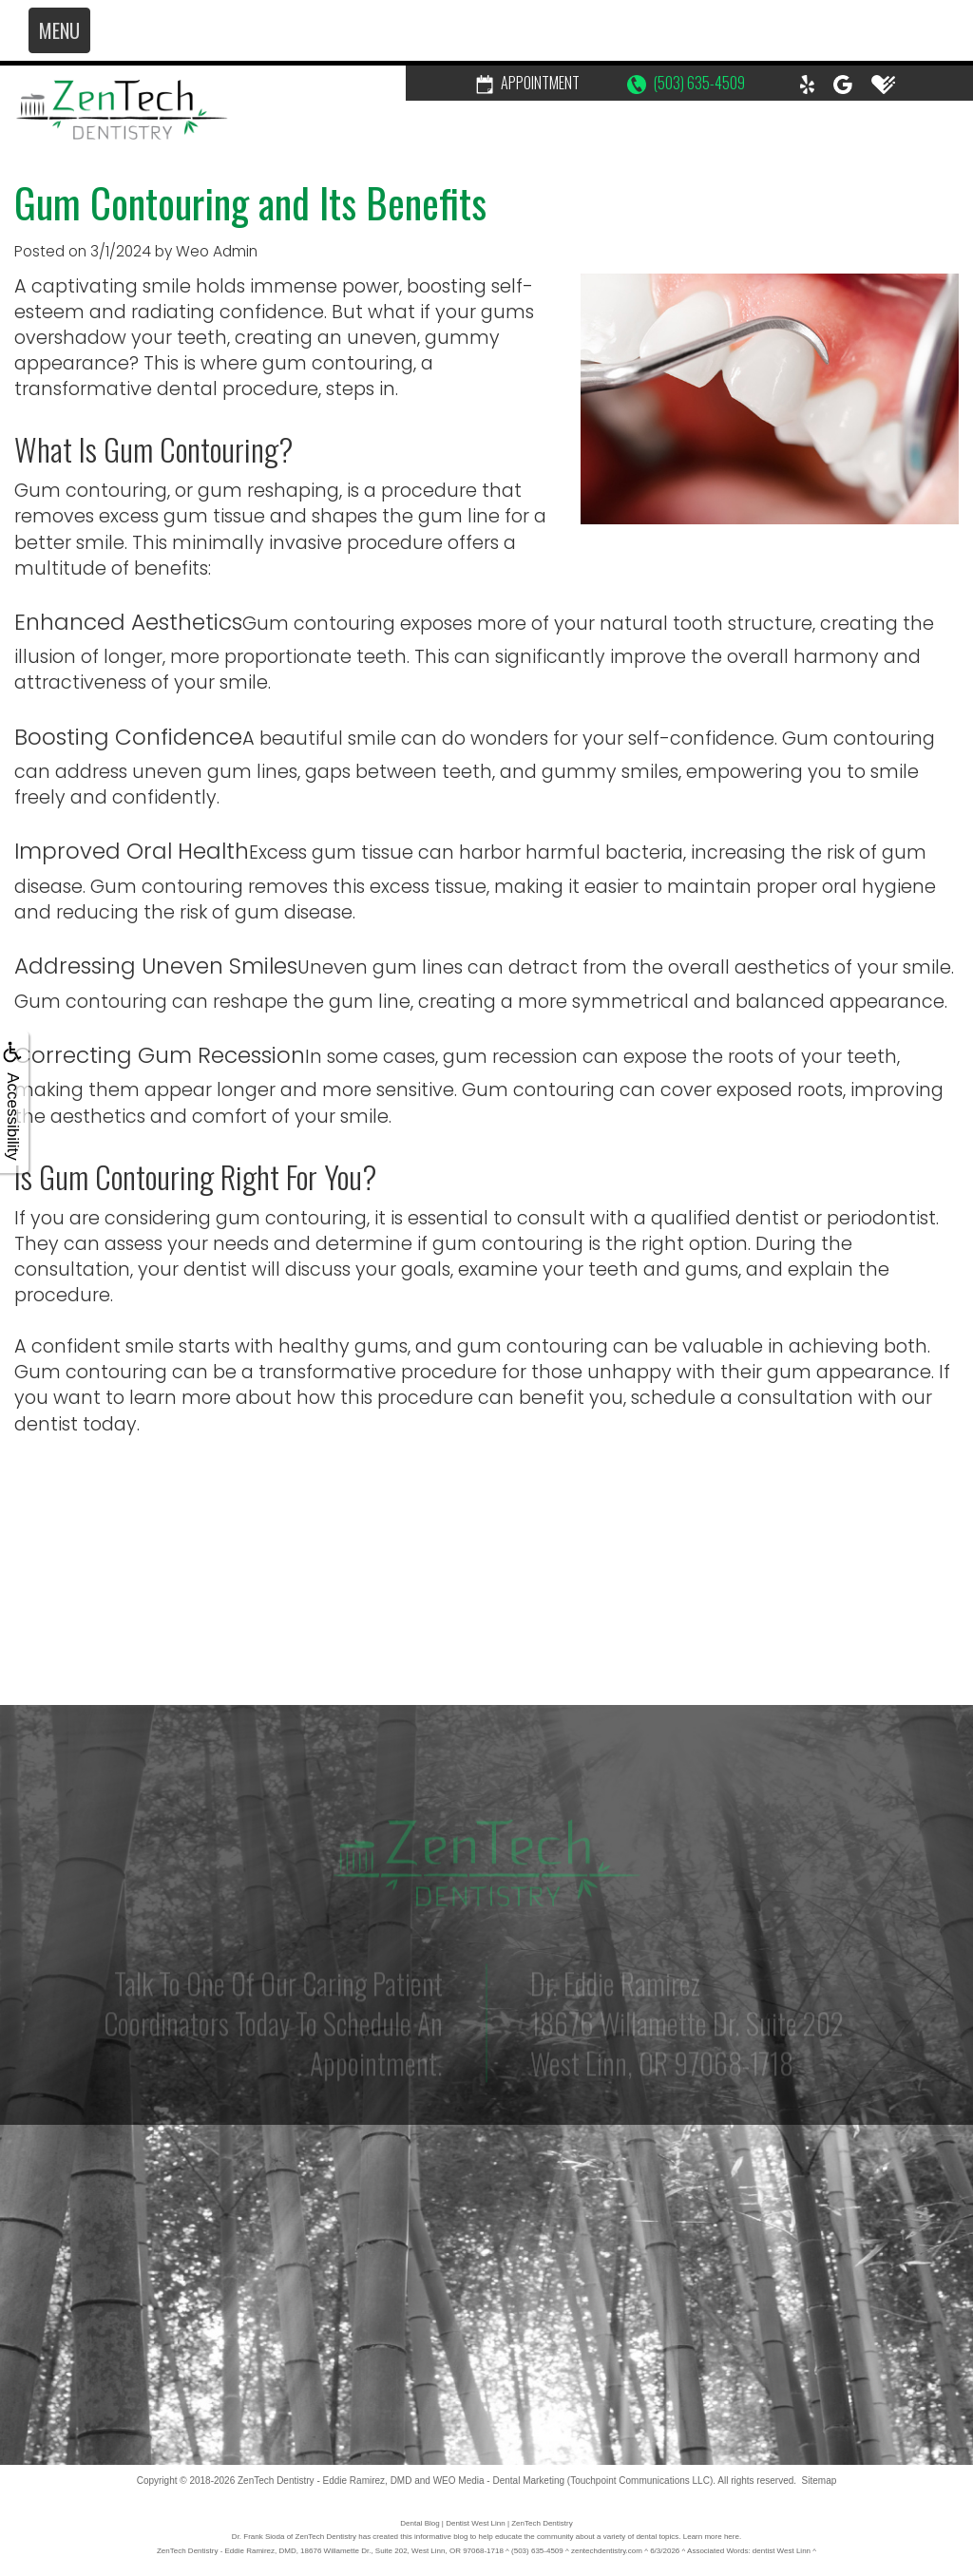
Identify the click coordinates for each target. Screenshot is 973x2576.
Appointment (528, 82)
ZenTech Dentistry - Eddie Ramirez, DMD (324, 2480)
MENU (59, 30)
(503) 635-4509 (686, 82)
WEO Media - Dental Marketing (498, 2480)
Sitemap (819, 2480)
